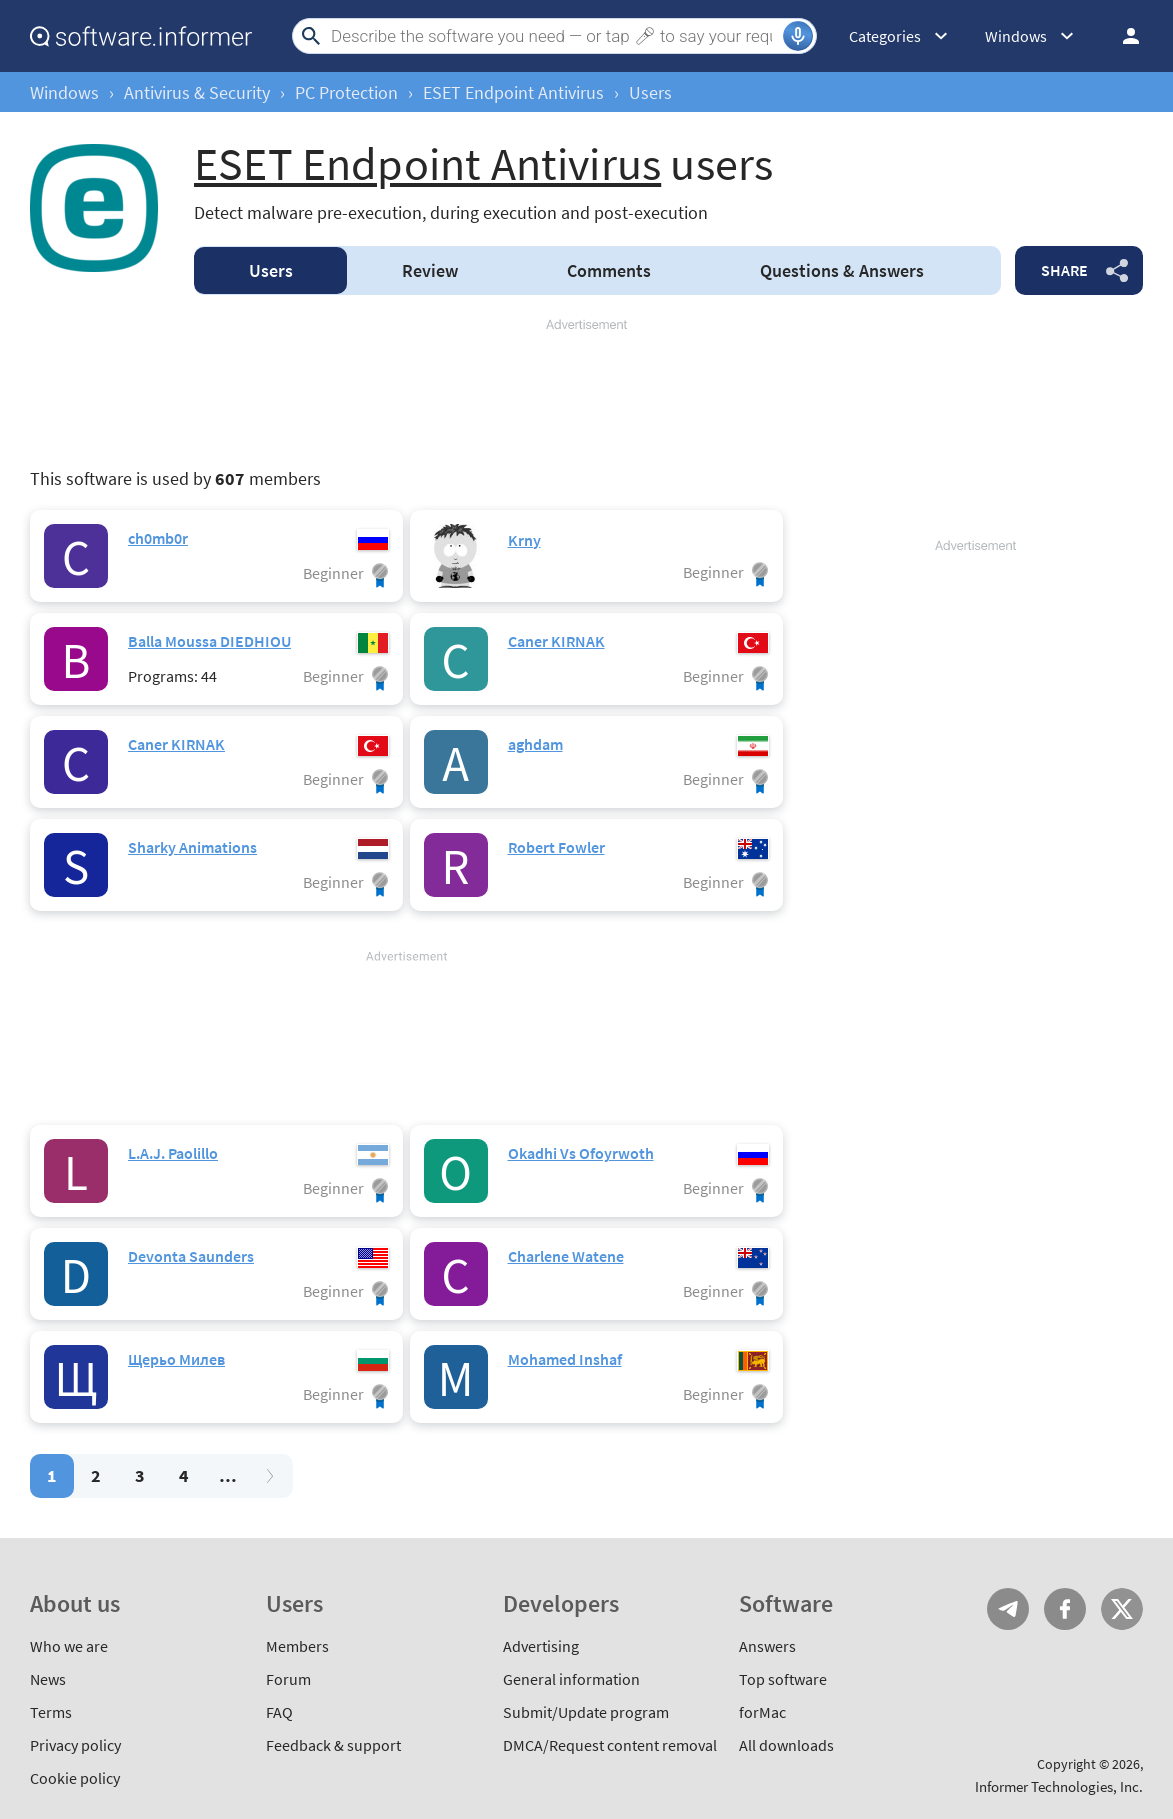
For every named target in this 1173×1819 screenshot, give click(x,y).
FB (1065, 1609)
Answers (842, 270)
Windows (64, 92)
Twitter (1122, 1609)
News (48, 1679)
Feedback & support (333, 1745)
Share (1064, 270)
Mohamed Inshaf (565, 1359)
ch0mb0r (158, 538)
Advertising (541, 1646)
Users (271, 270)
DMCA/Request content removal (610, 1745)
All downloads (786, 1745)
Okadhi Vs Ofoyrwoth (581, 1153)
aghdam (535, 744)
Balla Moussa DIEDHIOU (209, 641)
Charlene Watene (566, 1256)
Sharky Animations (192, 847)
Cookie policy (75, 1778)
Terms (51, 1712)
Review (430, 270)
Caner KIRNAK (556, 641)
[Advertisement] (586, 394)
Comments (609, 270)
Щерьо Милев (176, 1359)
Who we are (69, 1646)
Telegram (1008, 1609)
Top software (783, 1679)
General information (571, 1679)
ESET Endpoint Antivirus (513, 92)
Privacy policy (75, 1745)
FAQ (279, 1712)
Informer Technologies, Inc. (1059, 1786)
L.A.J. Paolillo (173, 1153)
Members (297, 1646)
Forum (288, 1679)
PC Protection (346, 92)
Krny (524, 540)
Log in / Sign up (1122, 36)
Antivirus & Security (197, 92)
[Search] (554, 36)
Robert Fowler (556, 847)
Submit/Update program (586, 1712)
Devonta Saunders (191, 1256)
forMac (762, 1712)
